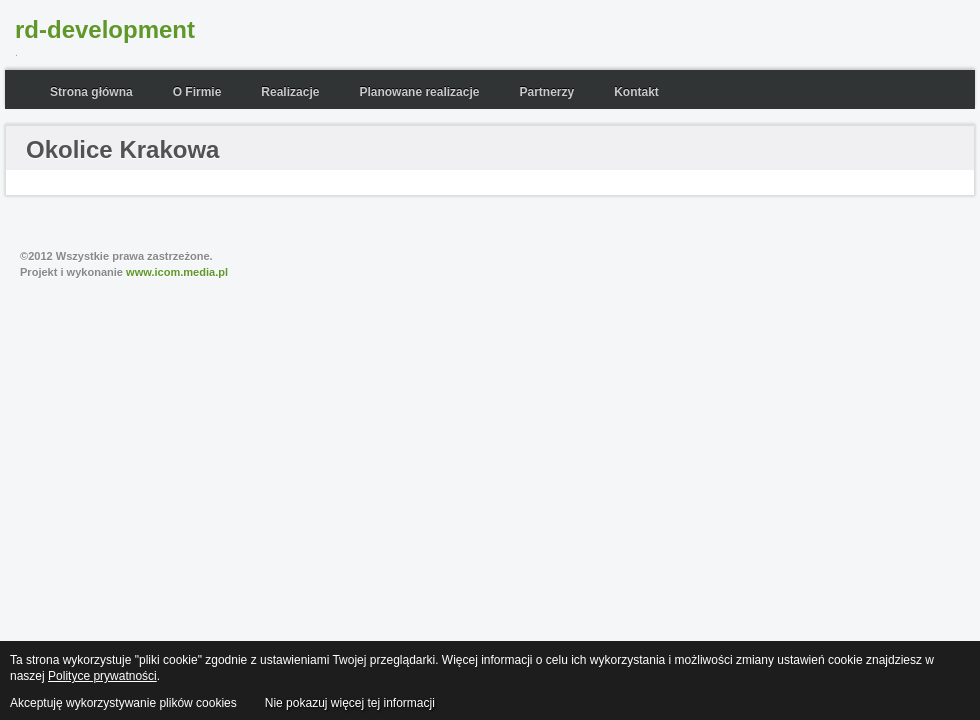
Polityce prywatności (102, 676)
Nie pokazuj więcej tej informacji (350, 703)
